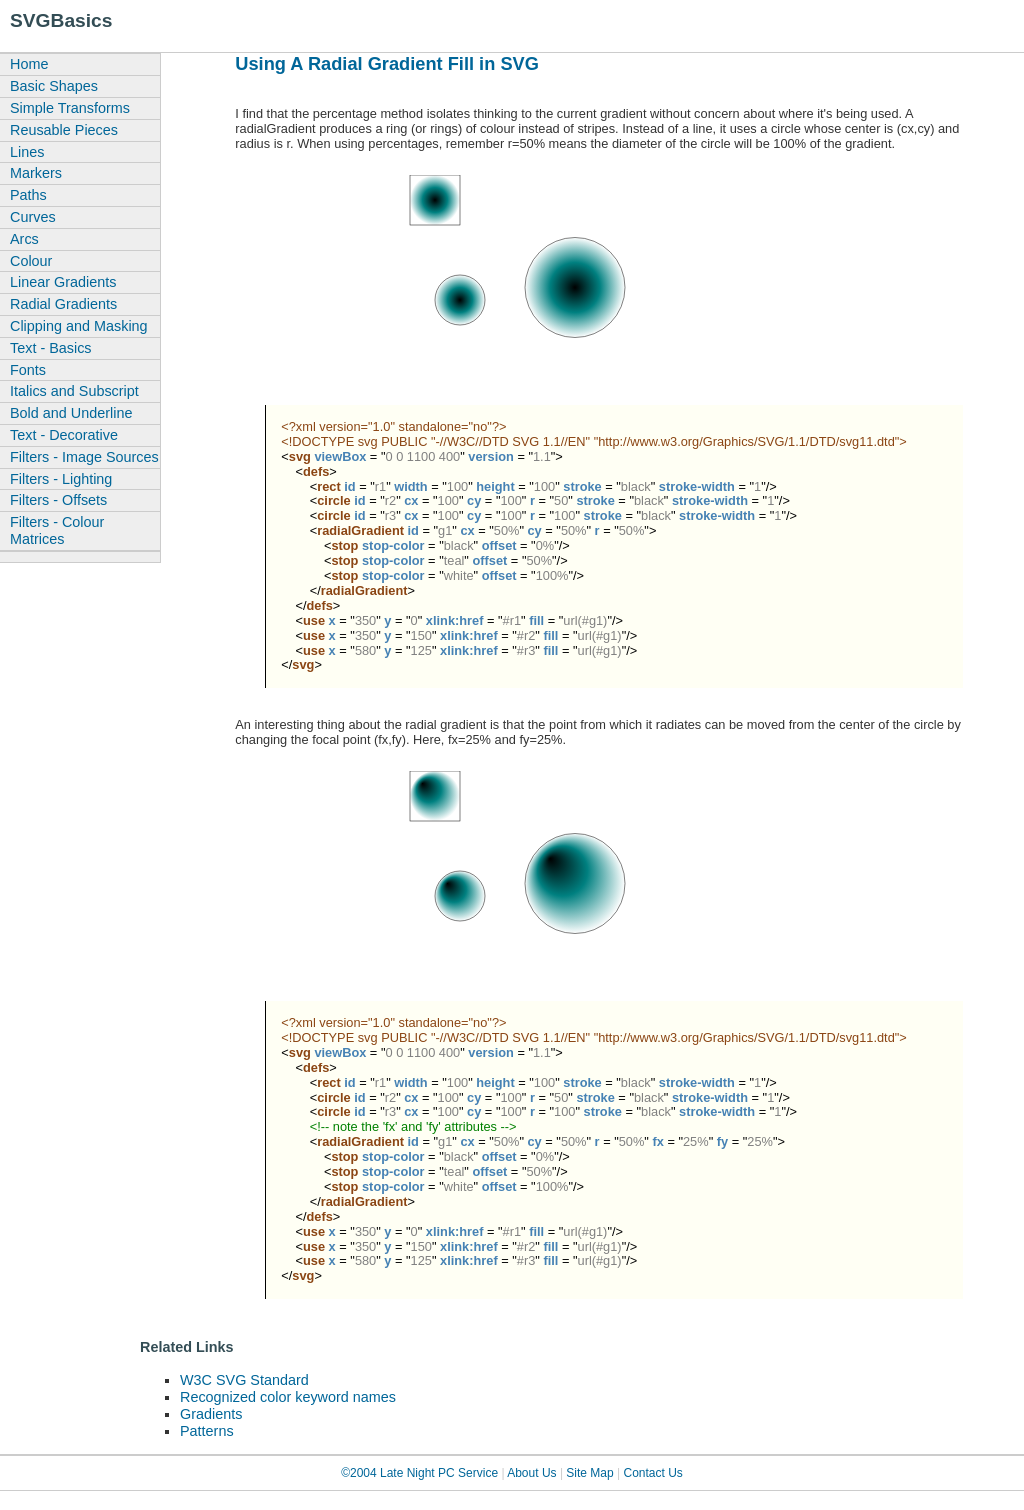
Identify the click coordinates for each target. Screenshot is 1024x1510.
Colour (31, 261)
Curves (33, 217)
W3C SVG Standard (244, 1380)
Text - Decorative (64, 435)
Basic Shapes (54, 86)
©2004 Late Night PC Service (419, 1473)
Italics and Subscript (74, 391)
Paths (28, 195)
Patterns (207, 1431)
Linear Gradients (63, 282)
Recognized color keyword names (288, 1397)
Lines (27, 152)
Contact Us (653, 1473)
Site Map (589, 1473)
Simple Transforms (70, 108)
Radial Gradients (63, 304)
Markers (36, 173)
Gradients (211, 1414)
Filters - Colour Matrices (57, 530)
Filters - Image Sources (84, 457)
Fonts (28, 370)
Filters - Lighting (61, 479)
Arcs (24, 239)
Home (29, 64)
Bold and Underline (71, 413)
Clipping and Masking (79, 326)
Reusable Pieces (64, 130)
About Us (531, 1473)
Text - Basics (51, 348)
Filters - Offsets (58, 500)
